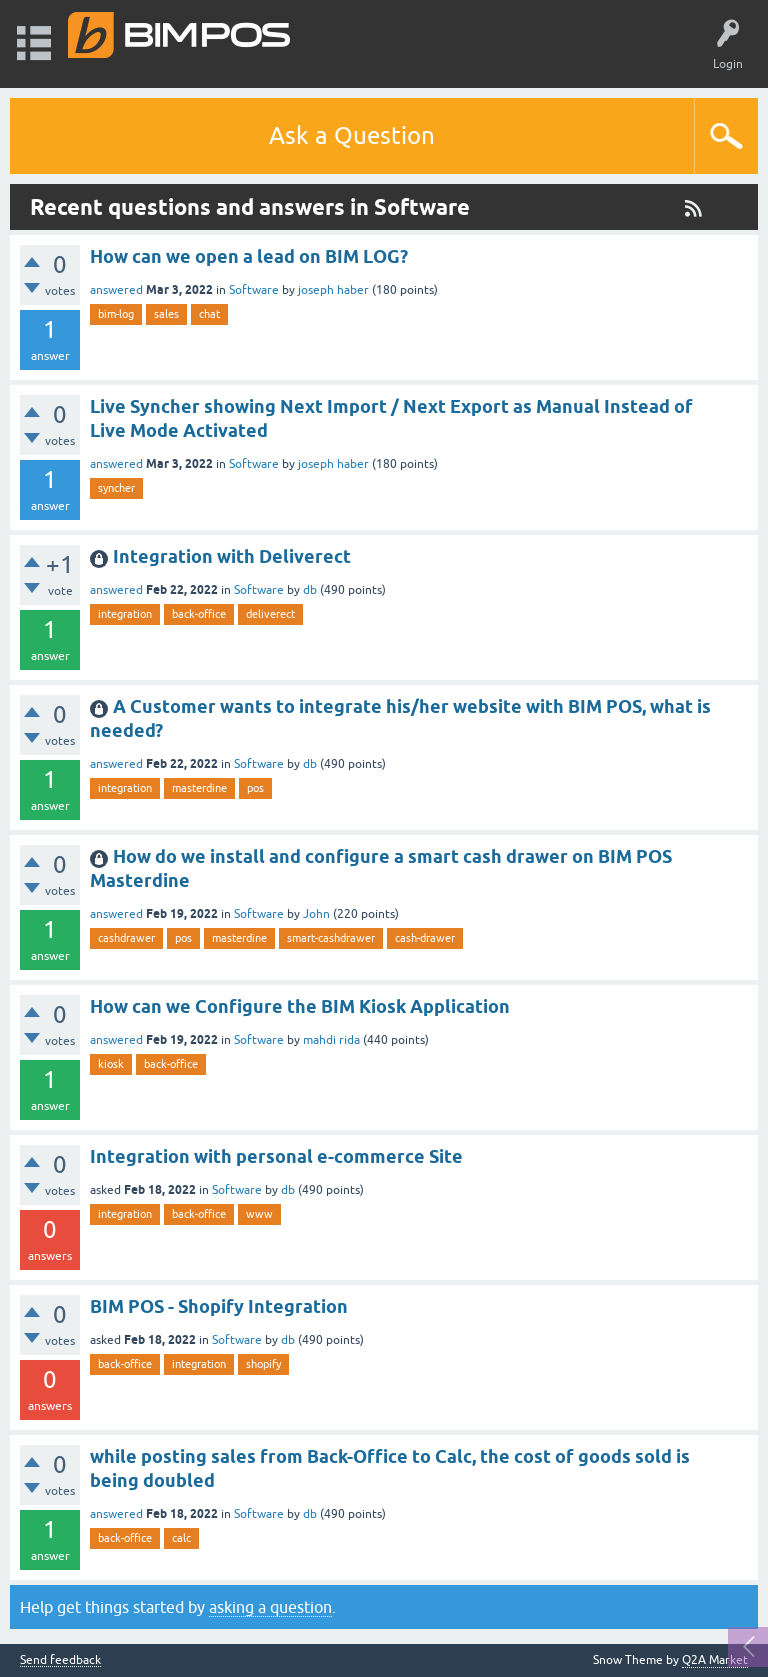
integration (125, 614)
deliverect (270, 614)
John (316, 914)
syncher (116, 488)
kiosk (111, 1064)
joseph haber (333, 290)
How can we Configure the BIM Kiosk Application (300, 1006)
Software (254, 290)
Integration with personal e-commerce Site (276, 1156)
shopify (263, 1364)
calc (181, 1538)
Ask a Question (352, 135)
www (259, 1214)
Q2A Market (715, 1660)
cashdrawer (126, 938)
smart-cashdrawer (331, 938)
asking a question (270, 1607)
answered (116, 290)
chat (209, 314)
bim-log (116, 314)
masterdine (199, 788)
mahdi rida (331, 1040)
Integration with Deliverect (232, 556)
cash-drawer (425, 938)
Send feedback (60, 1660)
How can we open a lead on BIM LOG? (249, 256)
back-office (199, 614)
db (310, 590)
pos (255, 788)
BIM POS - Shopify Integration (219, 1306)
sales (166, 314)
